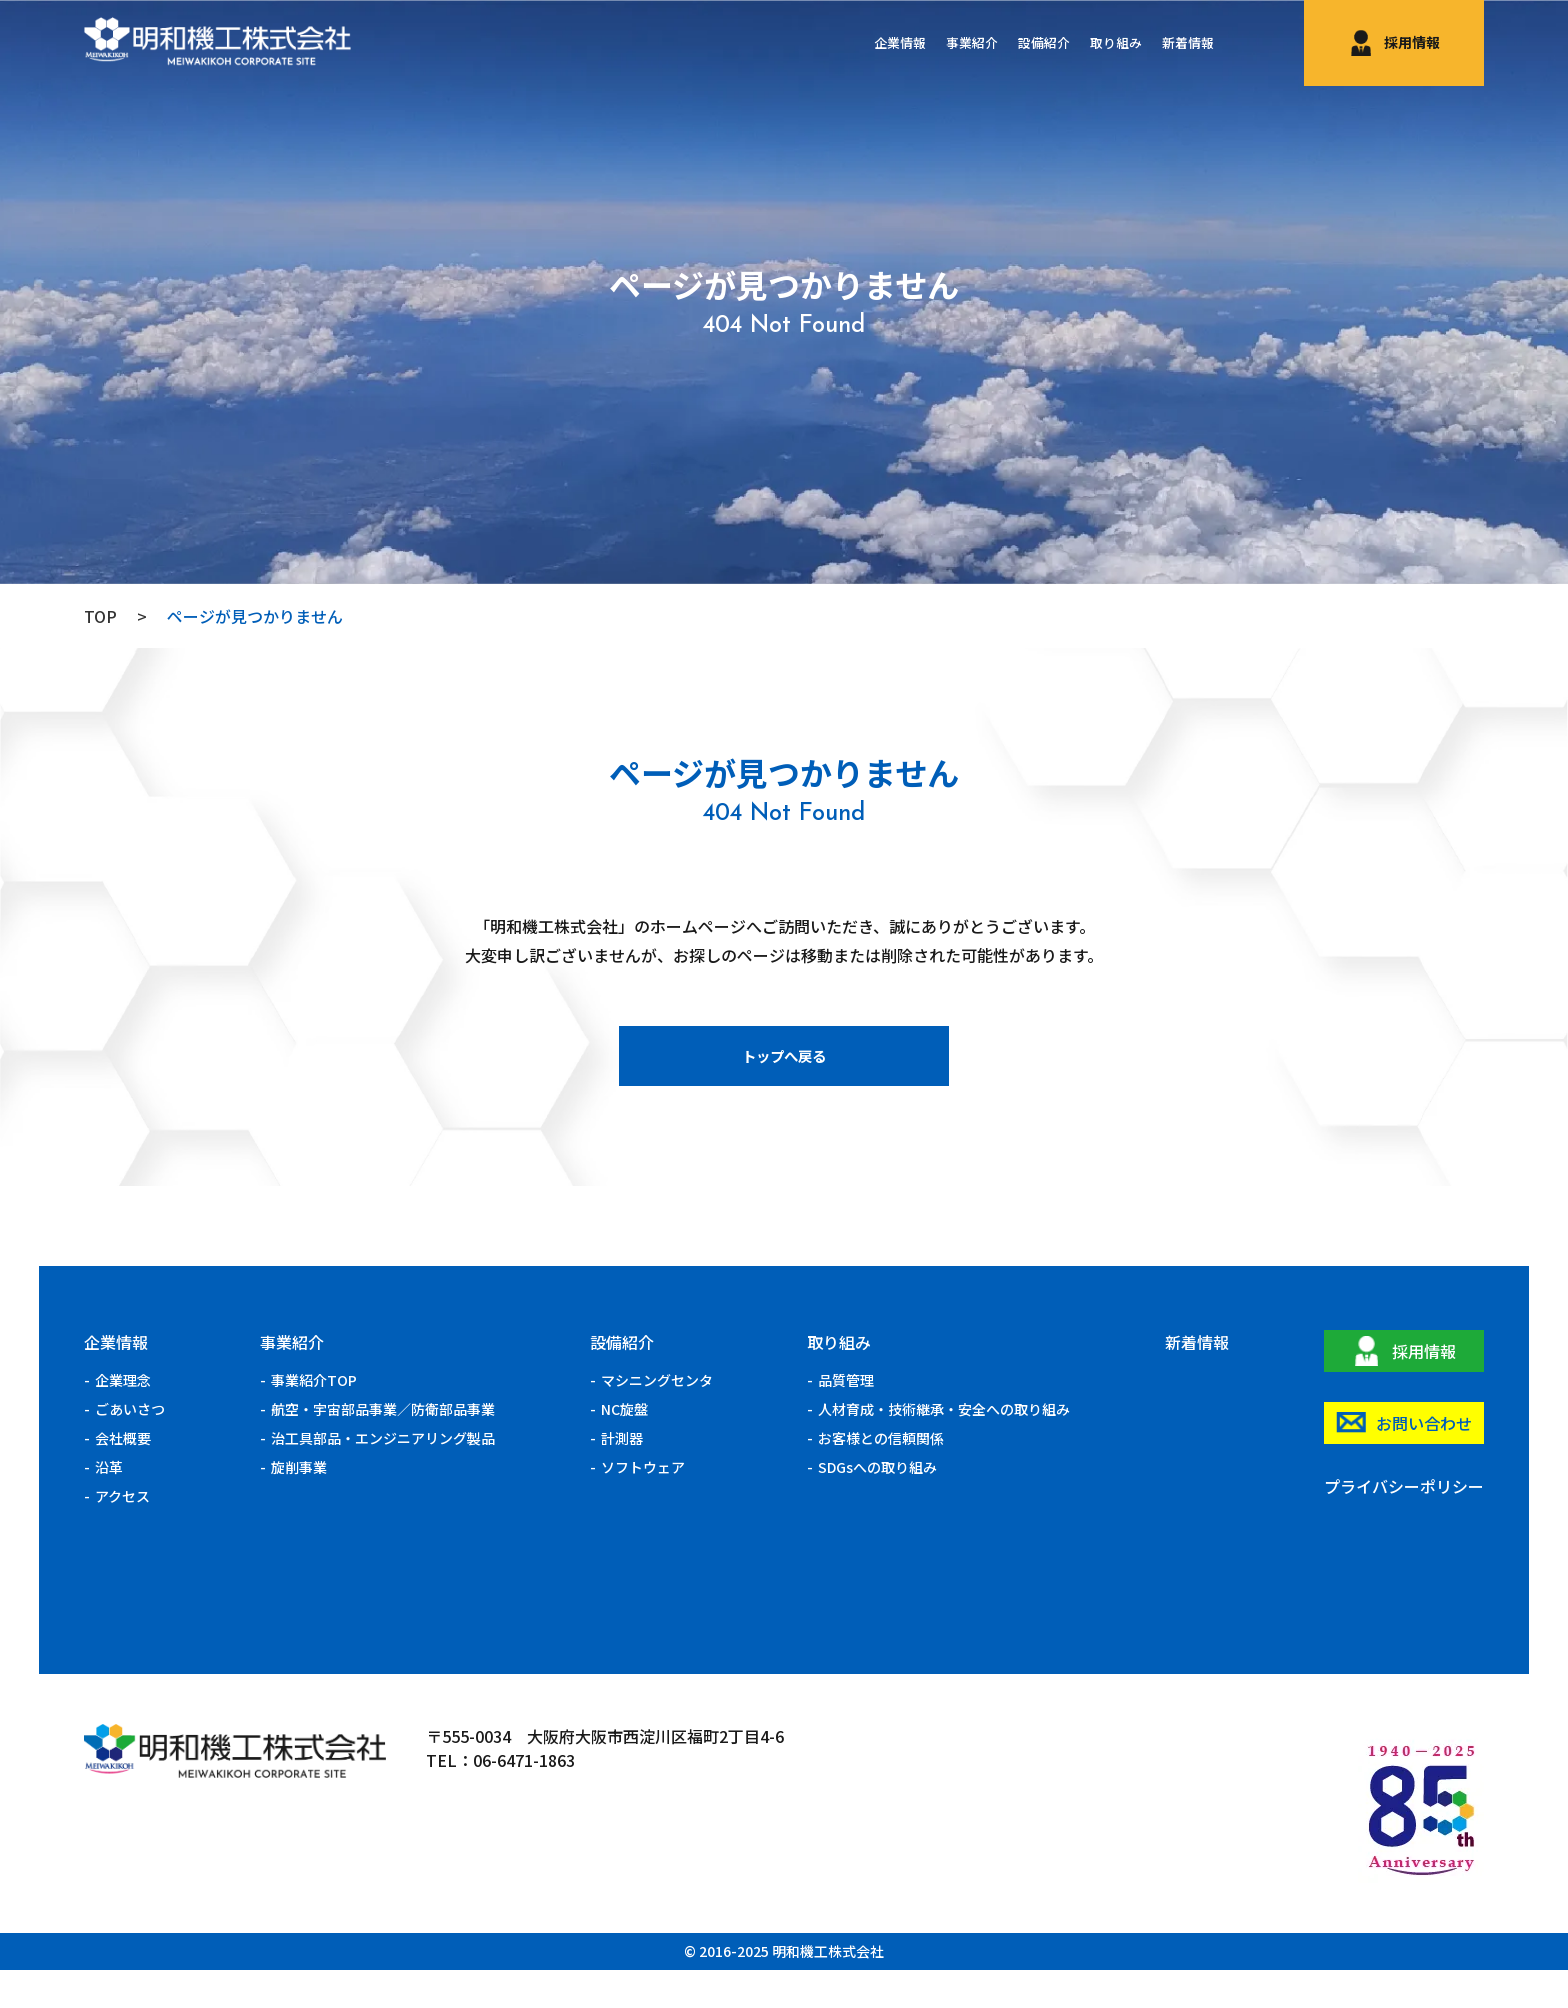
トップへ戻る (784, 1087)
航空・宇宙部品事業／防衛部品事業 (383, 1447)
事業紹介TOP (314, 1418)
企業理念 (123, 1418)
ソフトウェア (643, 1505)
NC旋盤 (624, 1447)
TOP (100, 616)
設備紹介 (1014, 43)
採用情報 (1412, 42)
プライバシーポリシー (1404, 1524)
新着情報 (1182, 43)
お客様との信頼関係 (881, 1476)
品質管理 (846, 1418)
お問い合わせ (1424, 1461)
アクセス (122, 1534)
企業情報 (846, 43)
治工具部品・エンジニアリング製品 (383, 1476)
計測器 (622, 1476)
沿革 (109, 1505)
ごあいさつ (130, 1447)
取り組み (1098, 43)
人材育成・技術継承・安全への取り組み (944, 1447)
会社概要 (123, 1476)
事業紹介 (930, 43)
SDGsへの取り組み (877, 1505)
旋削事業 (299, 1505)
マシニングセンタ (657, 1418)
